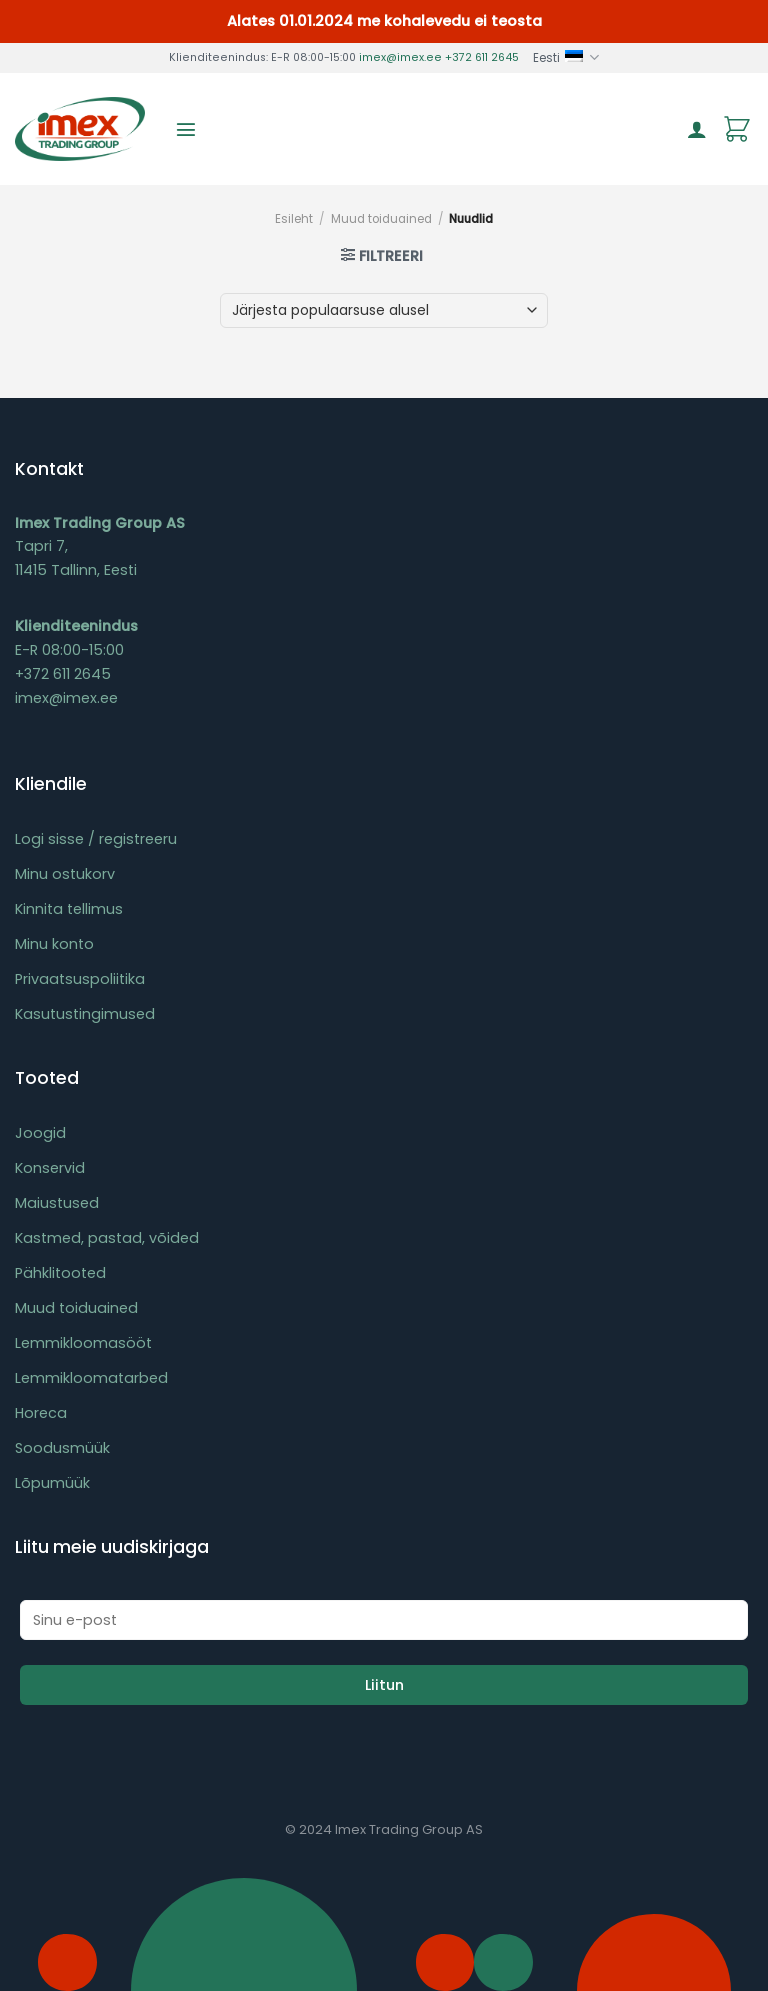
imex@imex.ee (400, 57)
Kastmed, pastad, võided (107, 1238)
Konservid (50, 1168)
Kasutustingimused (85, 1014)
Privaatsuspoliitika (80, 979)
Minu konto (54, 944)
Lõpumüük (52, 1483)
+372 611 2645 (482, 57)
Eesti (566, 57)
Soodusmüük (62, 1448)
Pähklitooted (60, 1273)
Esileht (294, 219)
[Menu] (186, 129)
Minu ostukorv (65, 874)
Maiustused (57, 1203)
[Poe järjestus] (383, 310)
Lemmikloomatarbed (91, 1378)
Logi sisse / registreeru (96, 839)
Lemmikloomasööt (83, 1343)
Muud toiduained (381, 219)
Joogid (40, 1133)
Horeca (41, 1413)
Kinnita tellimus (69, 909)
